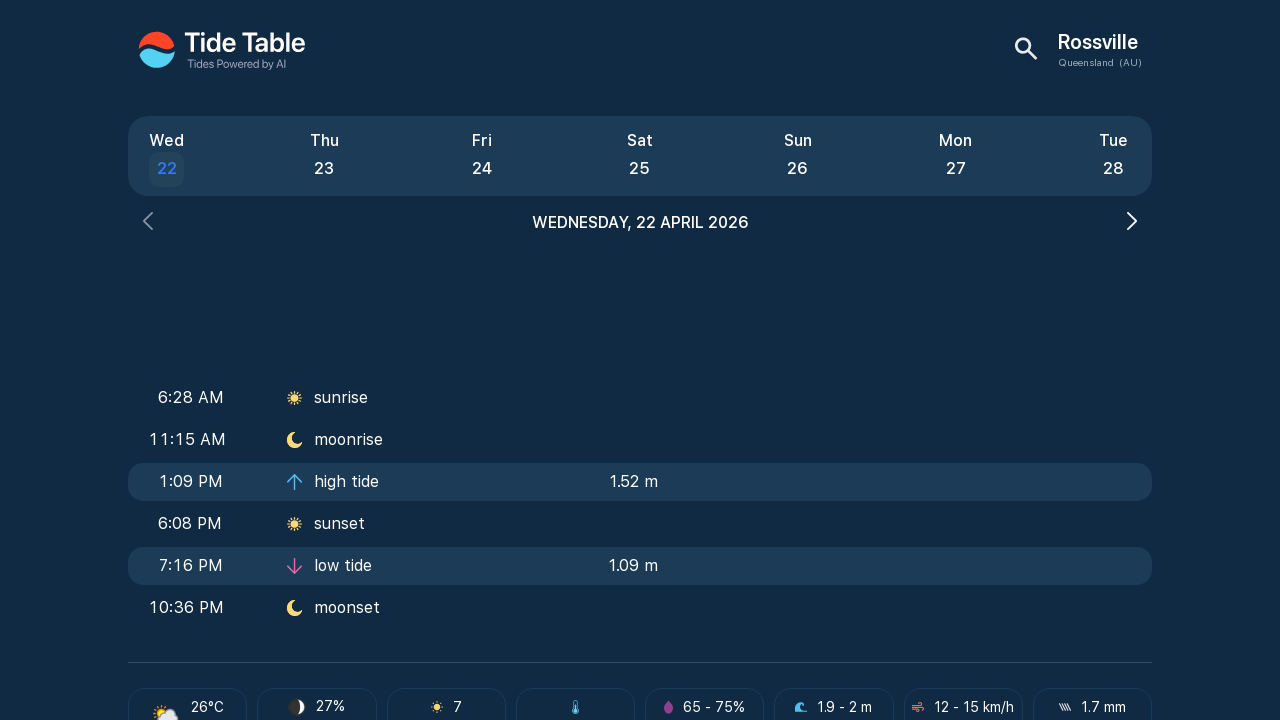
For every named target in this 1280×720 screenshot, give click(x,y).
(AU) (1130, 62)
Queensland (1086, 62)
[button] (148, 223)
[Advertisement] (640, 300)
